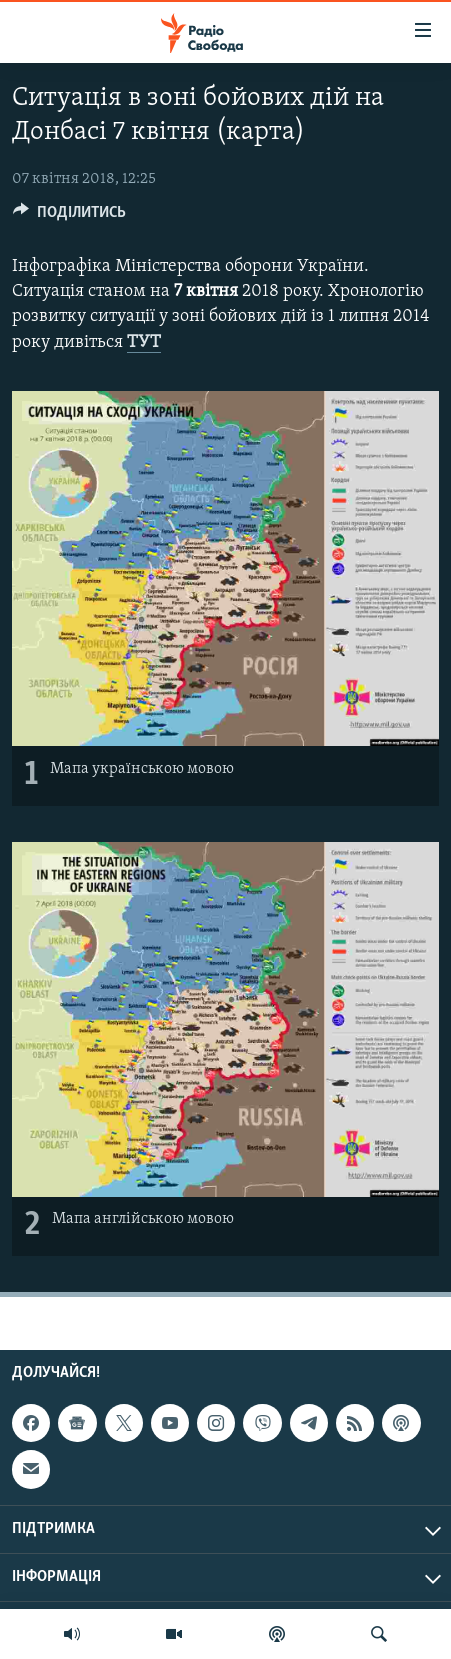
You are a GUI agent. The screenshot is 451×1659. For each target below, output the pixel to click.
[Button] (69, 217)
